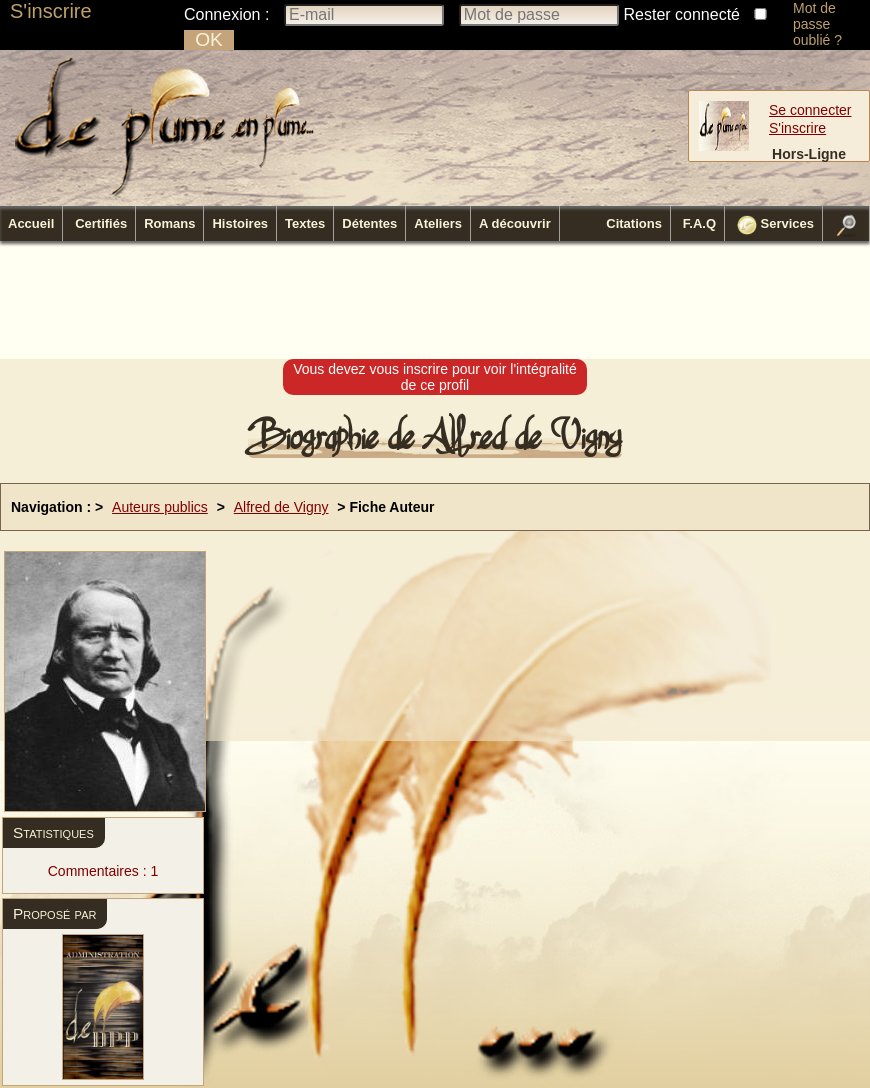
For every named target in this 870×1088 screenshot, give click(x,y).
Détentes (369, 223)
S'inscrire (51, 11)
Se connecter (810, 110)
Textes (305, 223)
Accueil (31, 223)
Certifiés (101, 223)
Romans (169, 223)
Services (775, 225)
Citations (634, 223)
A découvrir (515, 223)
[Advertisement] (435, 301)
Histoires (240, 223)
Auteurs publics (160, 507)
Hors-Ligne (809, 154)
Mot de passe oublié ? (817, 24)
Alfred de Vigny (281, 507)
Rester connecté (682, 14)
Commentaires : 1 (103, 871)
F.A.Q (699, 223)
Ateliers (438, 223)
